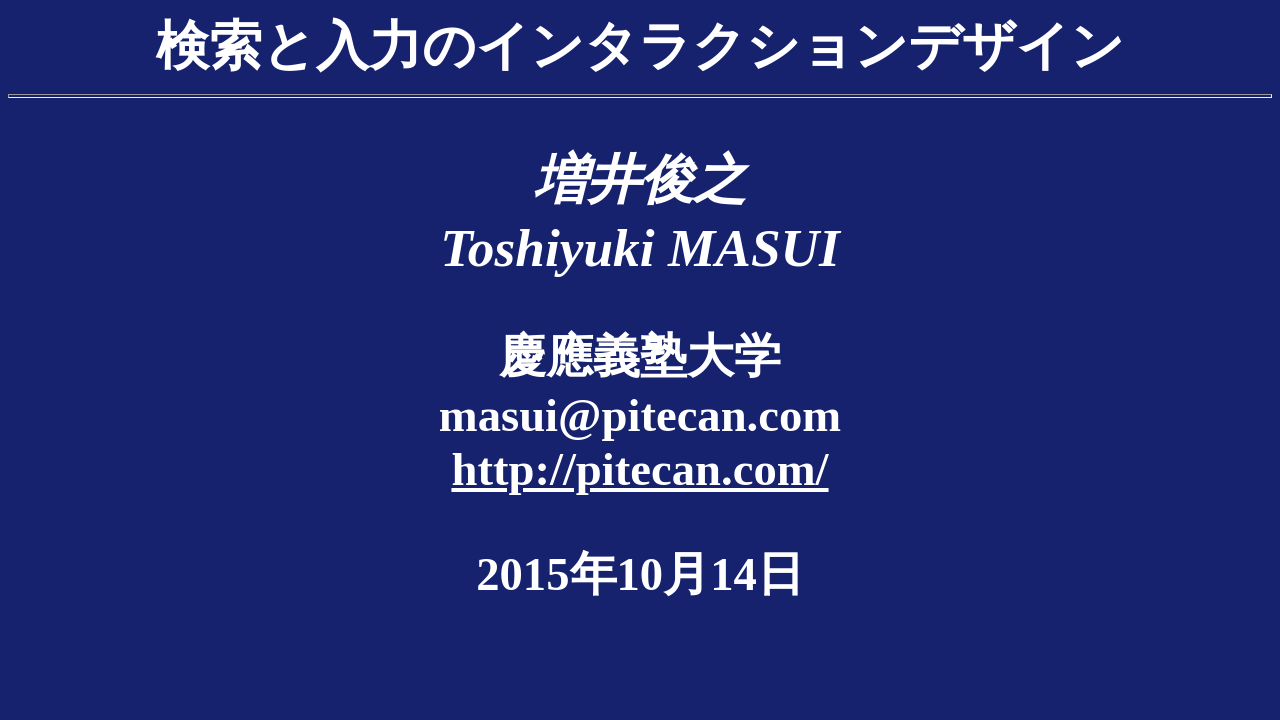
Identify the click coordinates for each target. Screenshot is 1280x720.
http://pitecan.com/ (639, 469)
